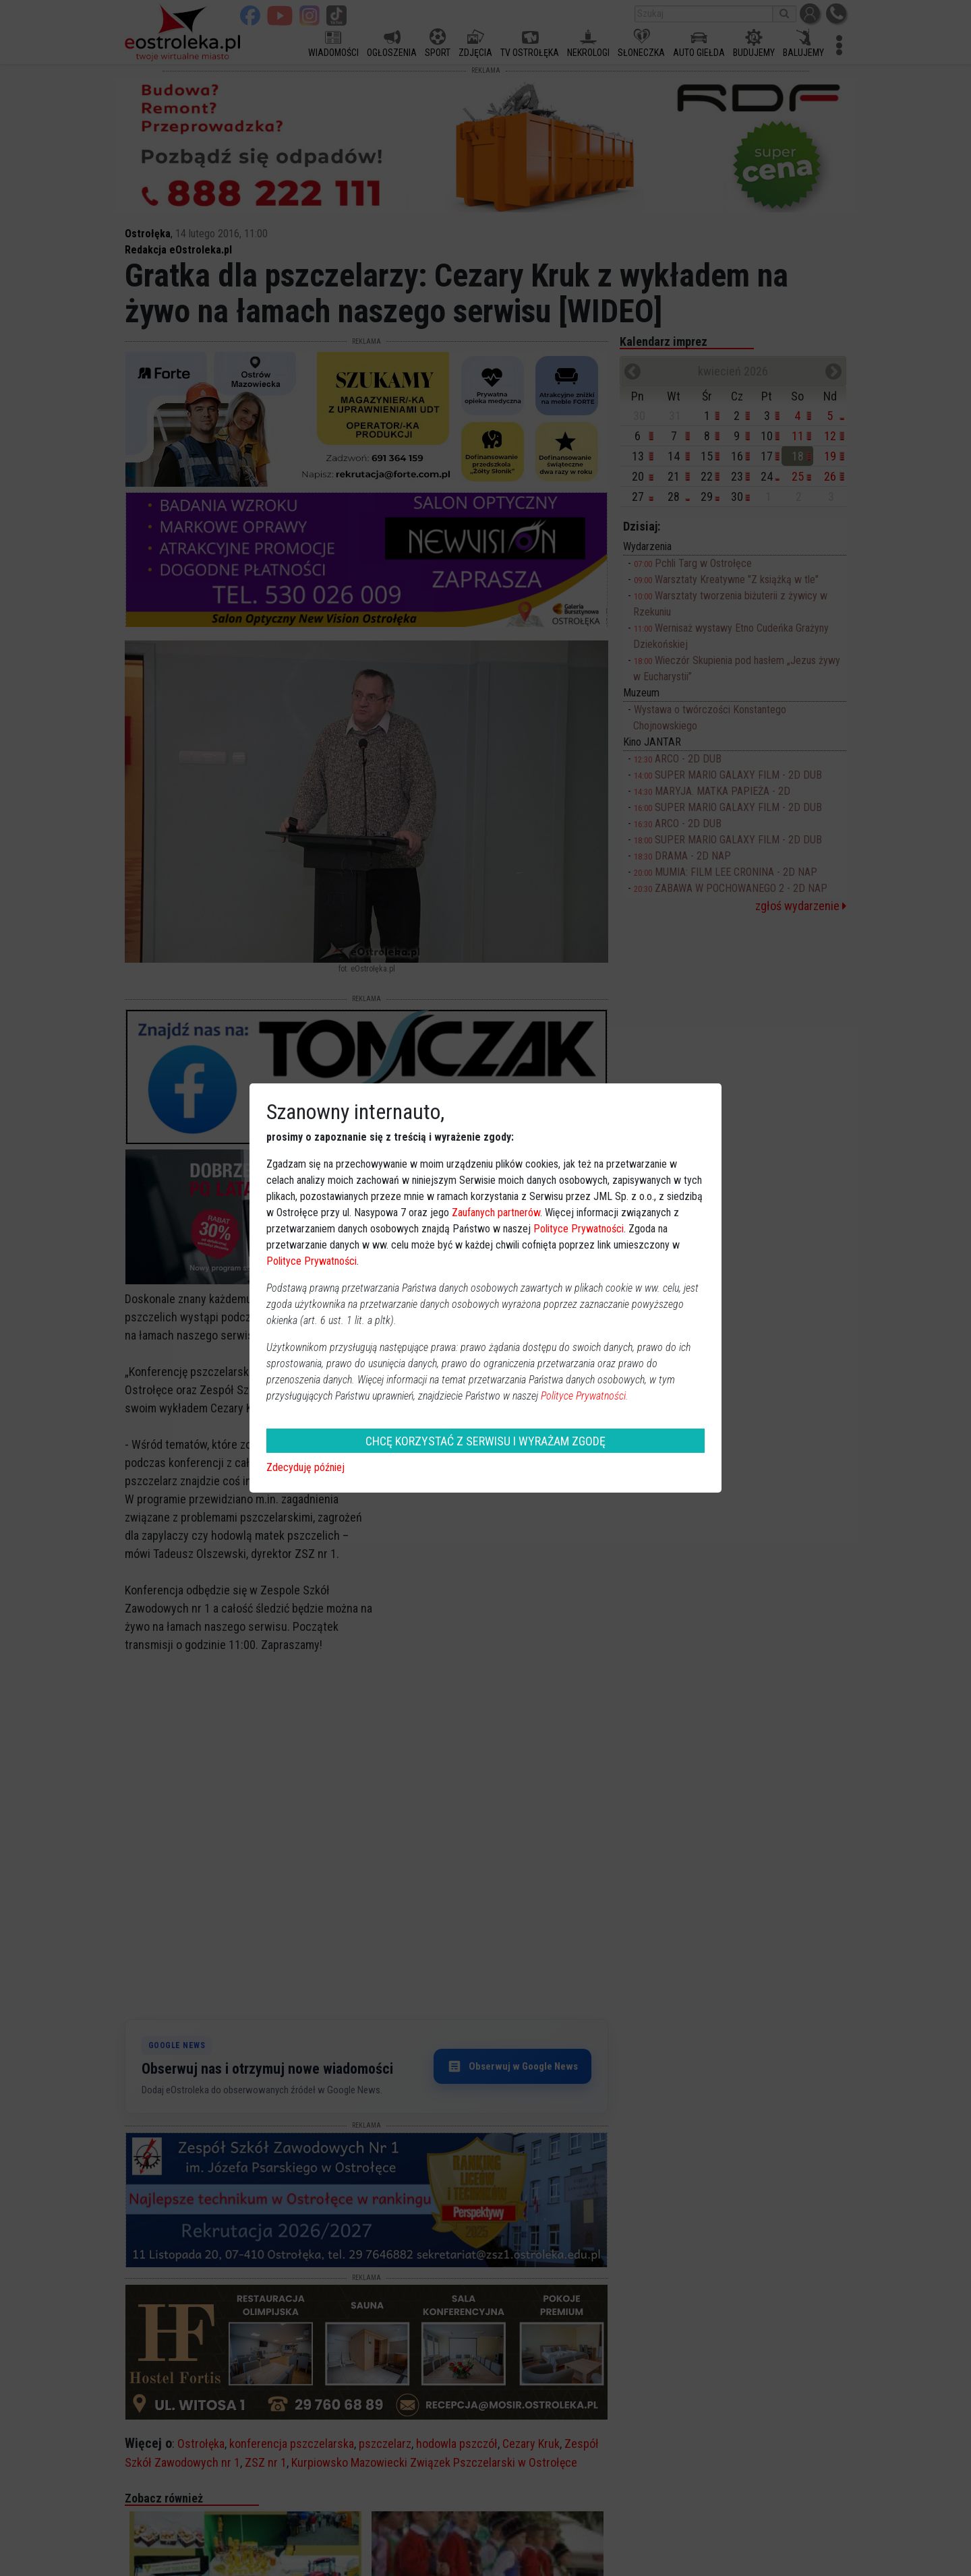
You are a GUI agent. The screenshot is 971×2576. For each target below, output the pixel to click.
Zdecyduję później (305, 1467)
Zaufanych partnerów (496, 1212)
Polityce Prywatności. (584, 1395)
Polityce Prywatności (578, 1228)
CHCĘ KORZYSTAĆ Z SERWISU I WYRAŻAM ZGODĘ (485, 1441)
